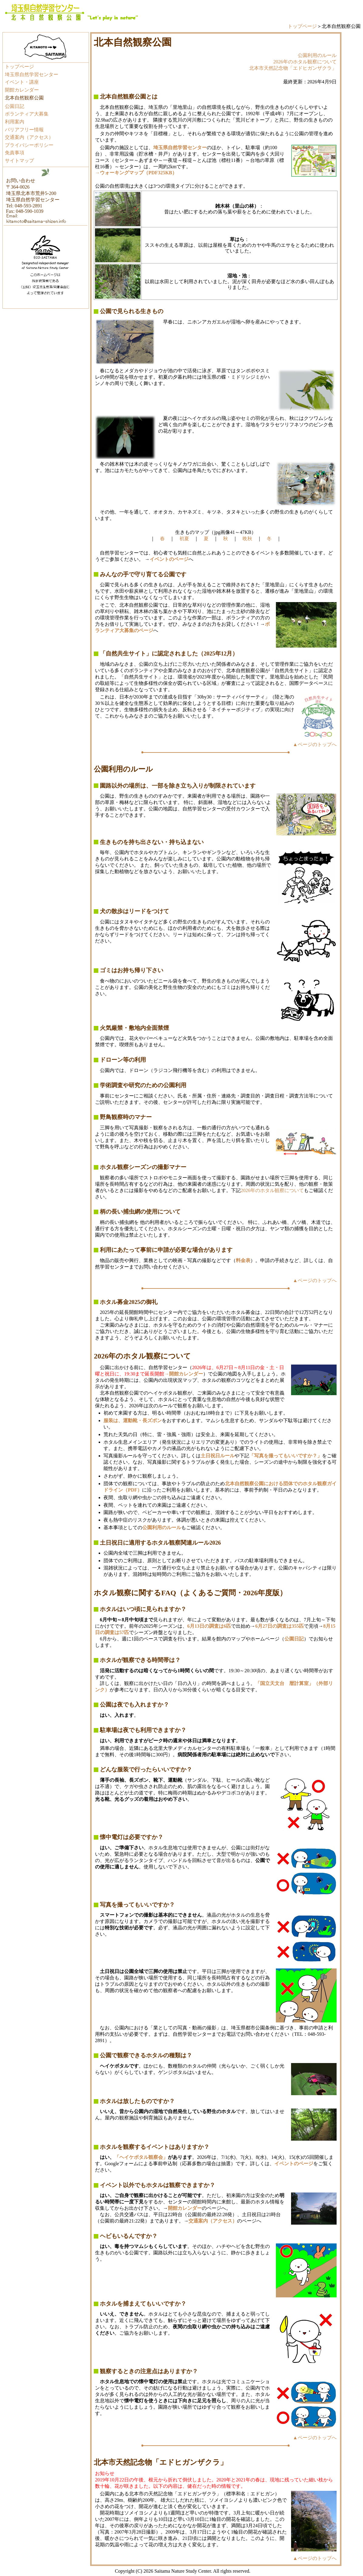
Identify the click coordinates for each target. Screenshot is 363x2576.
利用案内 (14, 121)
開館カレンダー (22, 89)
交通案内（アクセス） (29, 137)
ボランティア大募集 (27, 113)
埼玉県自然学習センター (31, 74)
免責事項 (14, 152)
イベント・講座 (22, 82)
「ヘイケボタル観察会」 (141, 2157)
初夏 (184, 538)
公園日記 (14, 106)
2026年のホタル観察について (305, 61)
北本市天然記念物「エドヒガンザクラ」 (293, 68)
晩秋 (247, 538)
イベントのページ (293, 2163)
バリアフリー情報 (24, 129)
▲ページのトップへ (315, 744)
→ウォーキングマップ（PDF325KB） (136, 172)
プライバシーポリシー (29, 145)
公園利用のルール (317, 55)
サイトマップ (19, 160)
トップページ (302, 26)
